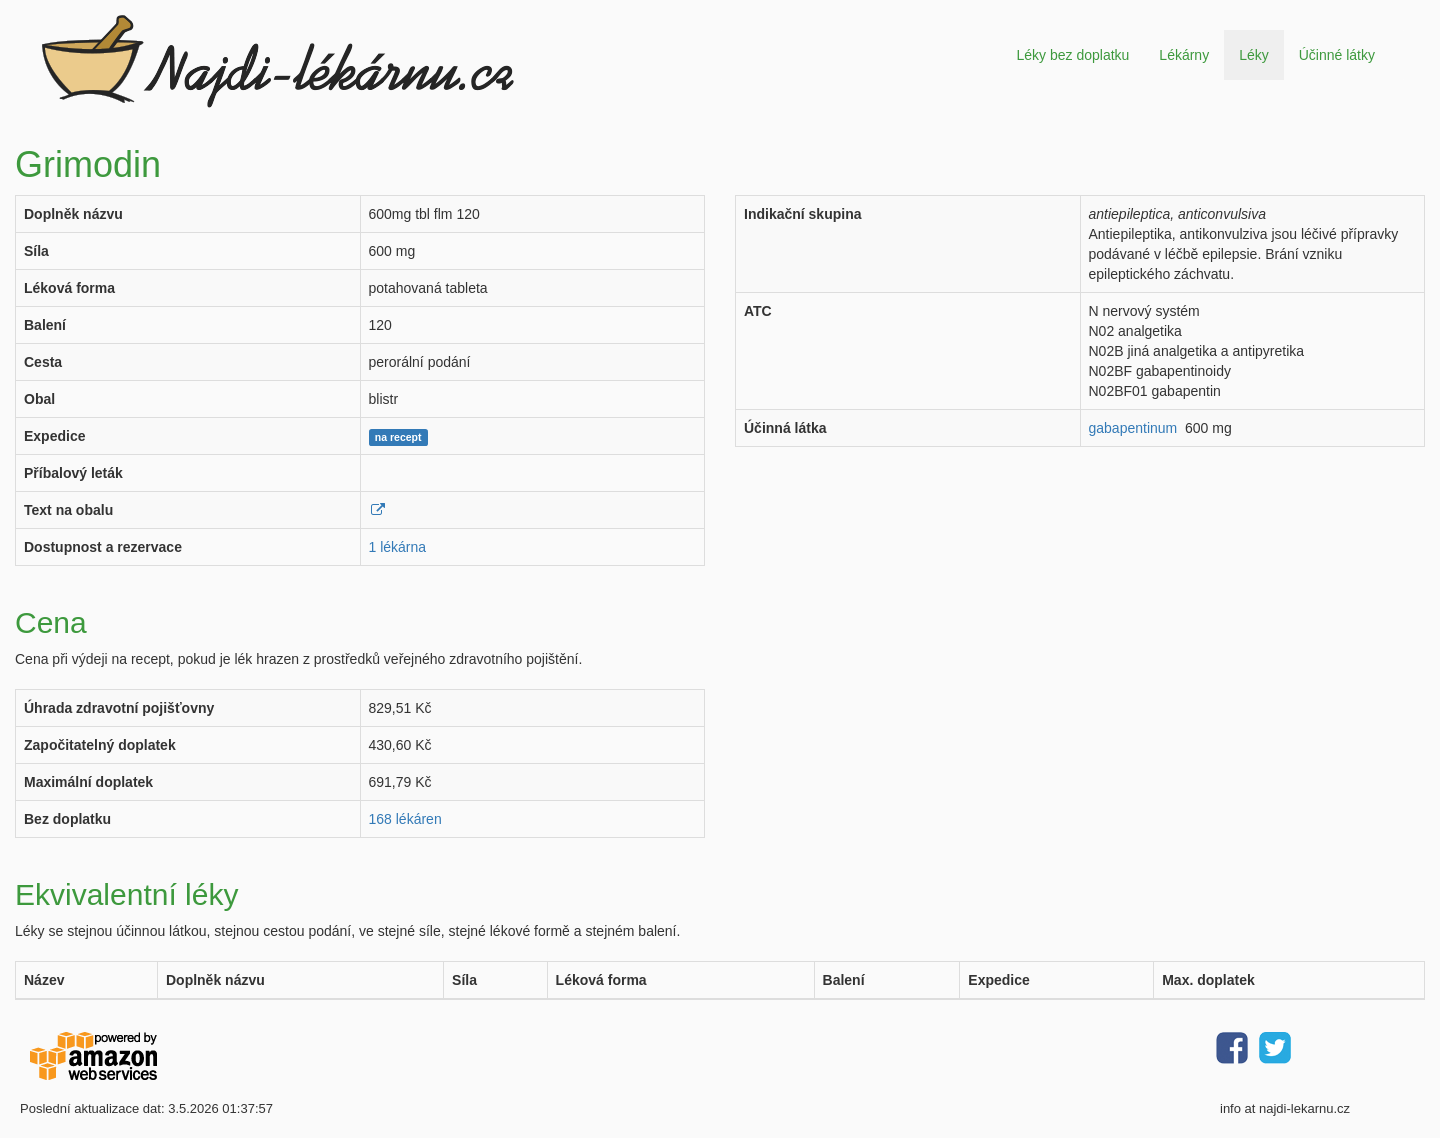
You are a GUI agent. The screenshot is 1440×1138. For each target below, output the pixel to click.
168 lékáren (405, 819)
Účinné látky (1337, 55)
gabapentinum (1133, 428)
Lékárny (1184, 55)
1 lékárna (398, 547)
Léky (1254, 55)
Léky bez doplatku (1072, 55)
